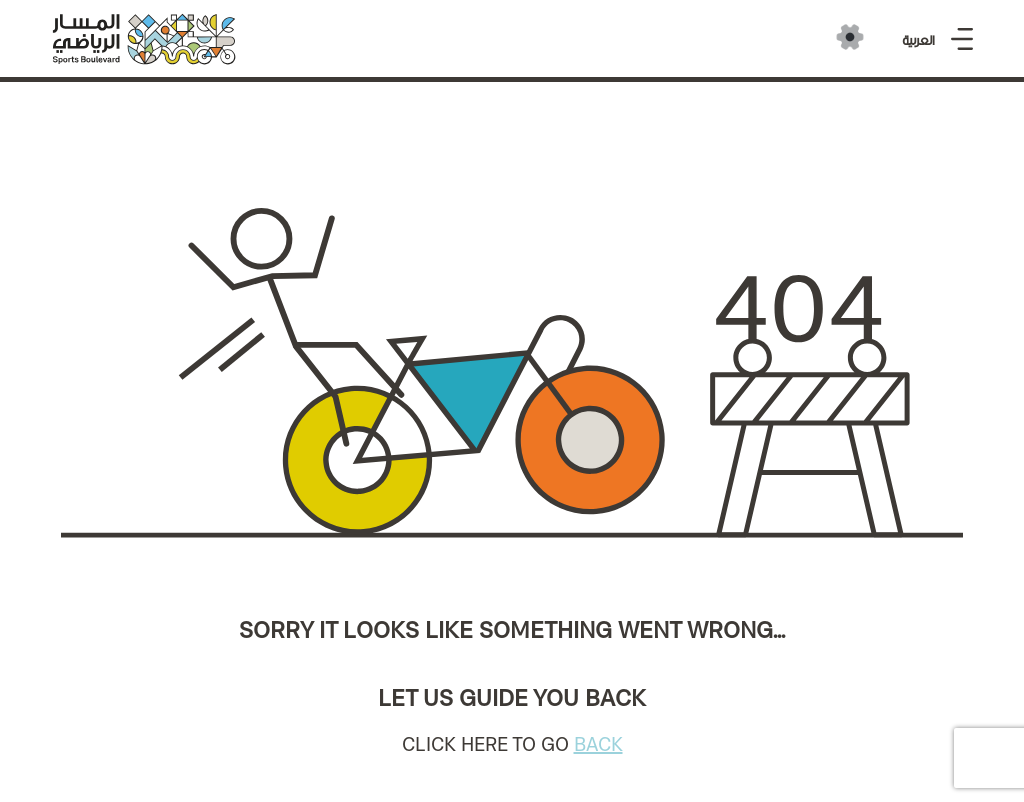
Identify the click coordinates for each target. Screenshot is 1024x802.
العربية (918, 40)
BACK (598, 744)
